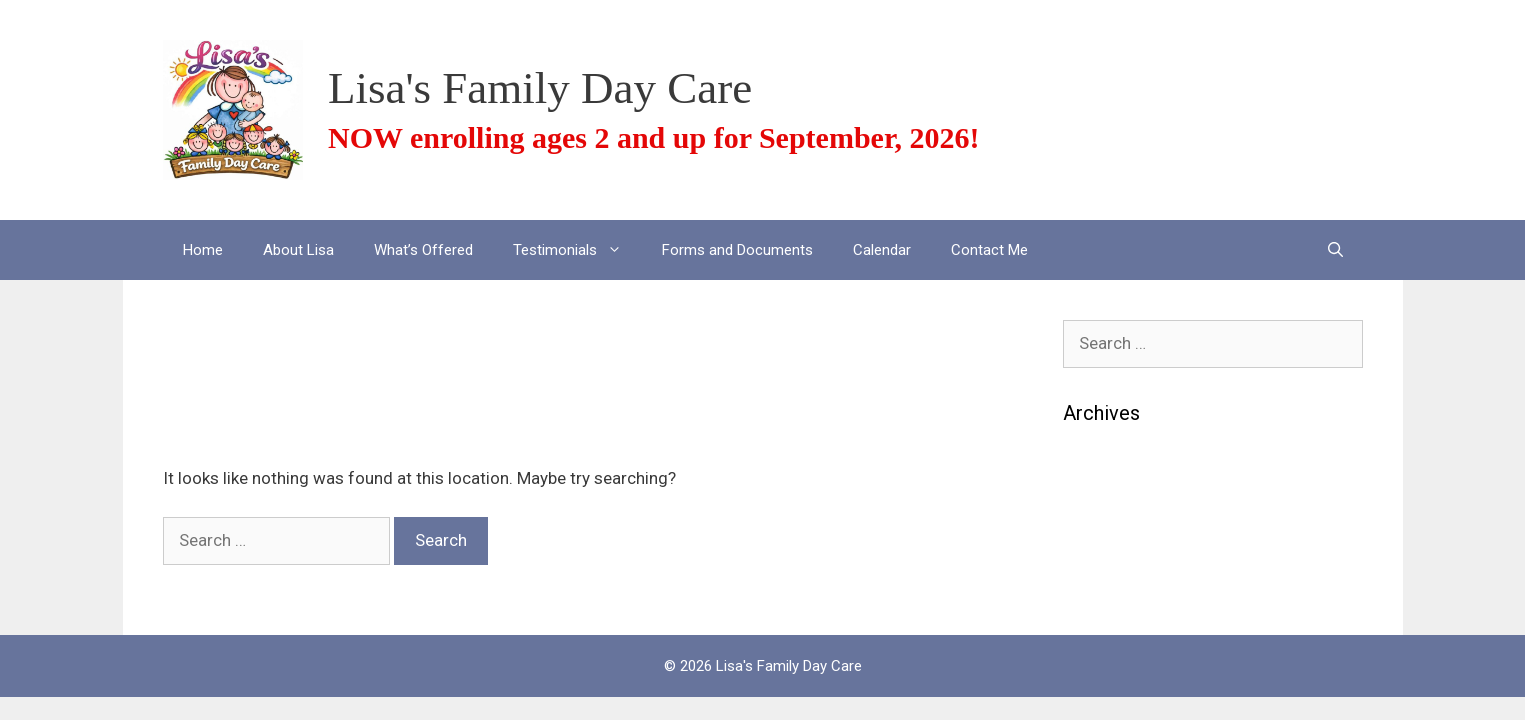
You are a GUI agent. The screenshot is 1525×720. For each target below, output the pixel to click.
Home (203, 250)
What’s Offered (423, 250)
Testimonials (577, 250)
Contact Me (989, 250)
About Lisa (298, 250)
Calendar (882, 250)
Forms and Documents (737, 250)
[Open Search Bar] (1335, 250)
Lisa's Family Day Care (540, 88)
